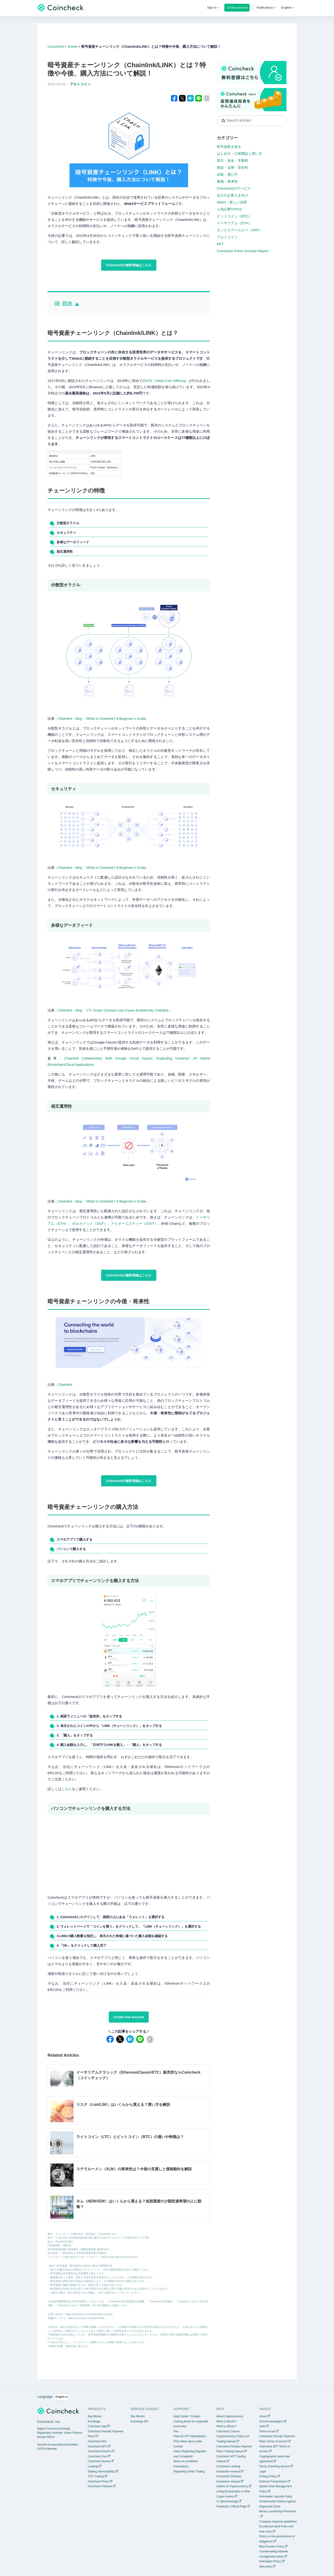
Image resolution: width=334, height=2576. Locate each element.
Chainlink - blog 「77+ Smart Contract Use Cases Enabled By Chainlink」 (115, 1010)
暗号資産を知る (229, 147)
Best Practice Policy (271, 2546)
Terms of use (267, 2431)
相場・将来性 (227, 181)
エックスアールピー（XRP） (239, 230)
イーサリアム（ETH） (234, 223)
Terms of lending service (274, 2466)
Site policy (265, 2566)
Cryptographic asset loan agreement (274, 2459)
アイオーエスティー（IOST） (134, 1223)
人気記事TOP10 (229, 209)
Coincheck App (97, 2426)
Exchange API (139, 2421)
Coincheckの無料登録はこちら (129, 265)
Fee (175, 2431)
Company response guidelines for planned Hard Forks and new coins (278, 2526)
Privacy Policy (268, 2476)
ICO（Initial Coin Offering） (167, 381)
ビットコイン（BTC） (234, 216)
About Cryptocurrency (229, 2416)
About (263, 2416)
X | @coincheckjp (227, 2501)
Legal (262, 2471)
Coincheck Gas (97, 2456)
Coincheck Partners (100, 2486)
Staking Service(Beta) (101, 2471)
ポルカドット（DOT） (90, 1223)
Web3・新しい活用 (232, 202)
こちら (66, 1789)
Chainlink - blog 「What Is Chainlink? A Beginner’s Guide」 (104, 718)
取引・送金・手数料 (232, 160)
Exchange (94, 2421)
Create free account (129, 2017)
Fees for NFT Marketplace (189, 2436)
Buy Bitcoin (95, 2416)
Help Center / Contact (186, 2416)
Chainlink (65, 1384)
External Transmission (273, 2481)
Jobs (262, 2426)
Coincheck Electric (99, 2451)
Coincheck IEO (97, 2441)
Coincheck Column (228, 2431)
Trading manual (226, 2441)
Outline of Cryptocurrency (232, 2486)
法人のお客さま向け (232, 195)
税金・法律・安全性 (232, 167)
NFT (220, 244)
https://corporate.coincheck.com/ (119, 2257)
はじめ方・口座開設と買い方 (239, 153)
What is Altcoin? (226, 2426)
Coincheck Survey (99, 2461)
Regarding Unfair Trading (189, 2471)
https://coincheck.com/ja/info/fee (86, 2318)
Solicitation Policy (270, 2561)
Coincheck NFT (97, 2446)
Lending (93, 2466)
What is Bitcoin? (226, 2421)
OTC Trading (96, 2476)
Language (45, 2396)
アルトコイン (80, 84)
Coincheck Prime (98, 2481)
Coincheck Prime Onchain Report (243, 251)
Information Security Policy (275, 2496)
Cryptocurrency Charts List (232, 2436)
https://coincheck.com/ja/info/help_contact (89, 2314)
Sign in (211, 7)
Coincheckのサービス (233, 188)
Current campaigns (271, 2421)
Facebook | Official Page (231, 2506)
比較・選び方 (227, 174)
